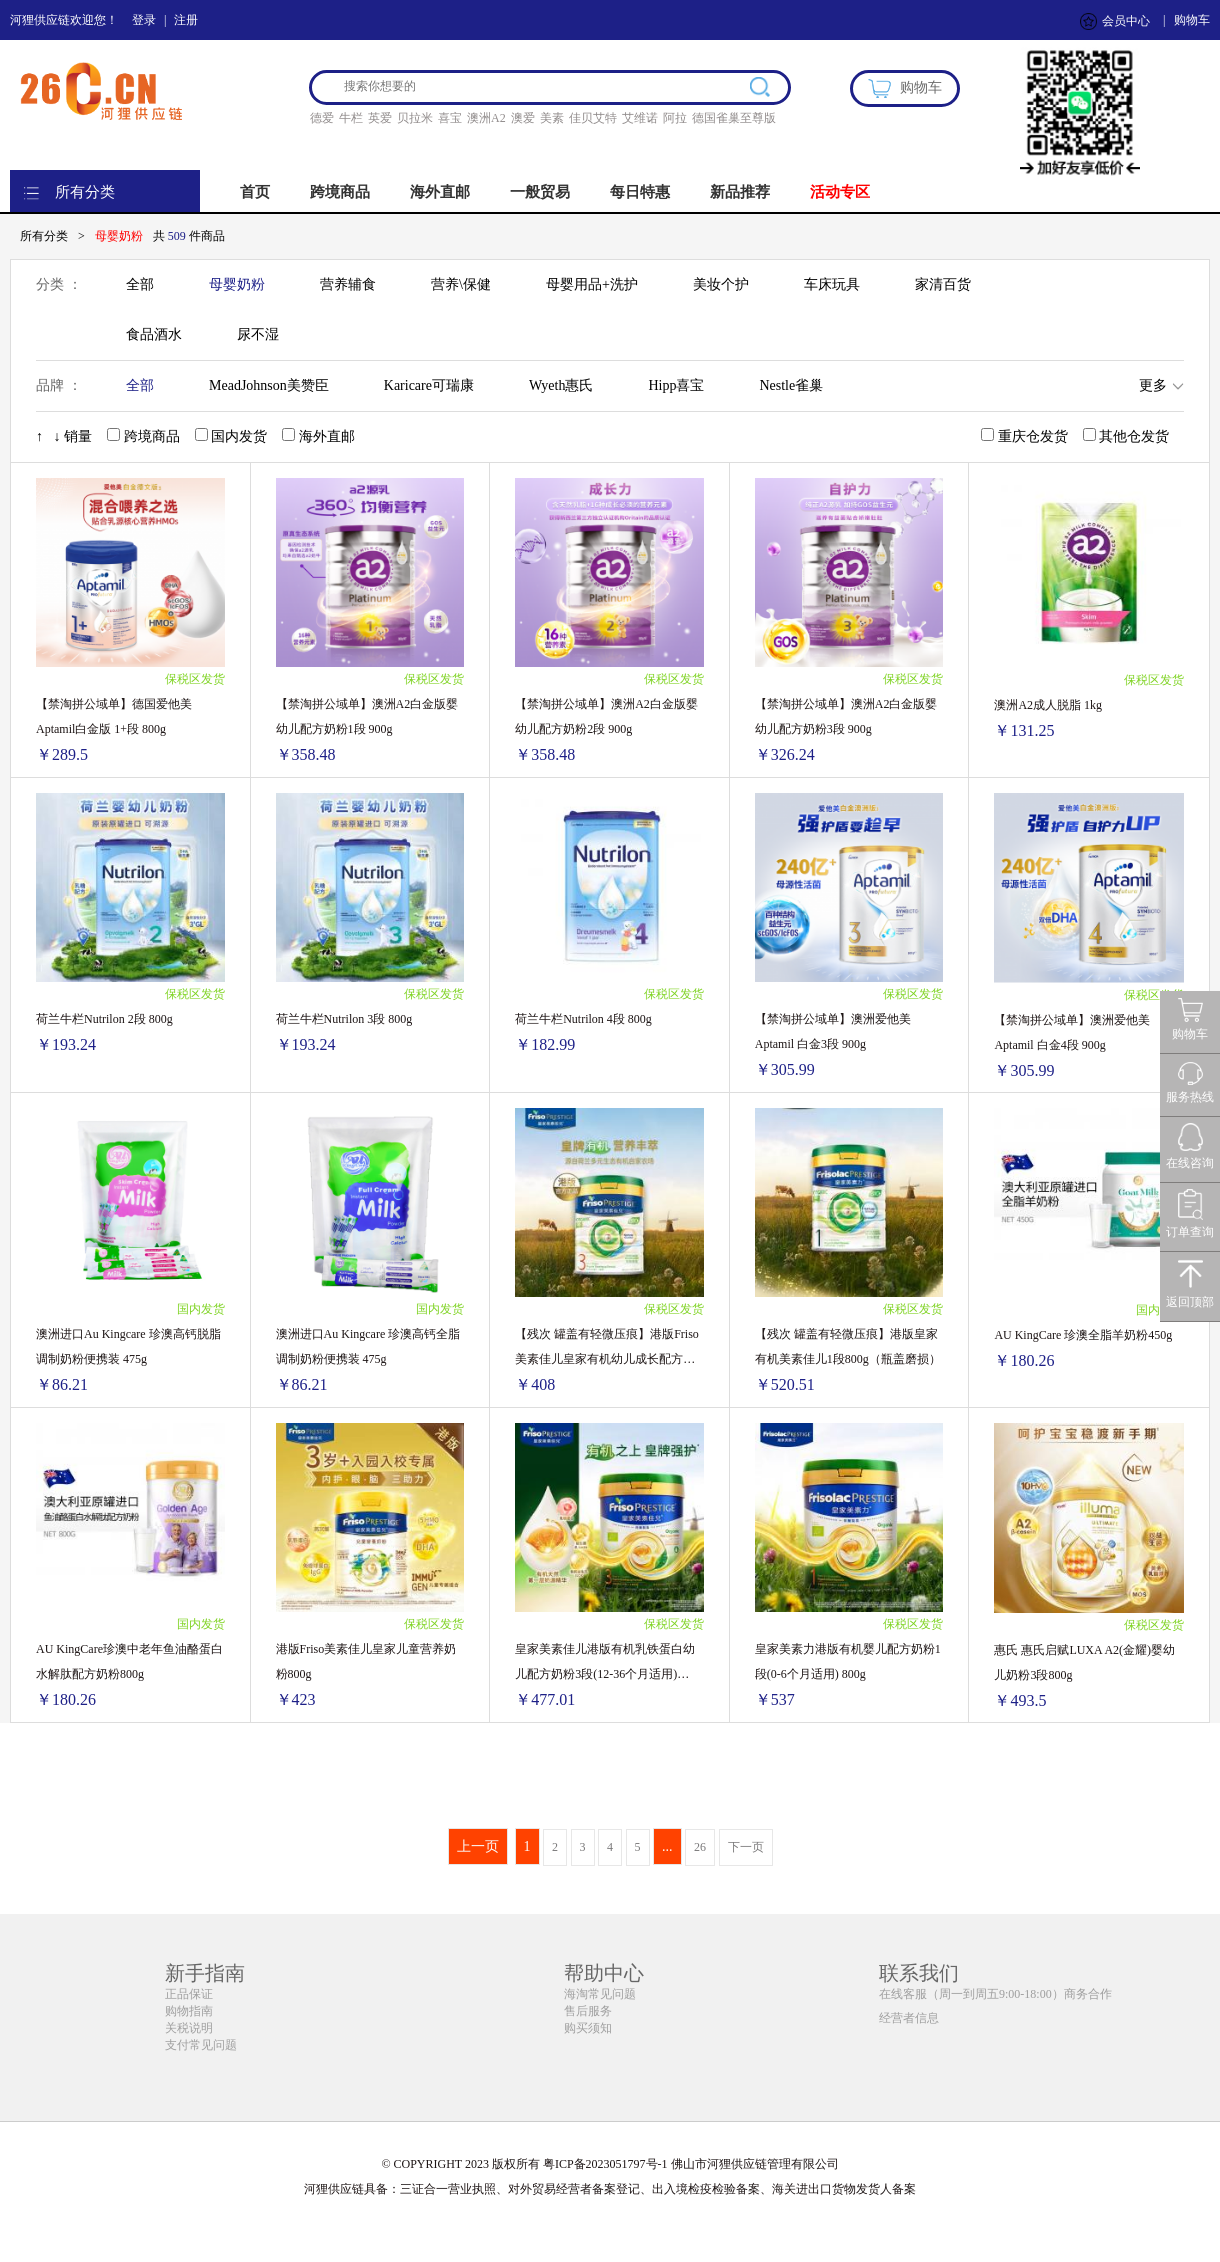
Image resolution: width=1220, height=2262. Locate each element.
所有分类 (85, 192)
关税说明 (189, 2028)
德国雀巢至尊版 (734, 118)
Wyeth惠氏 (561, 385)
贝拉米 (415, 118)
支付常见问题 (201, 2045)
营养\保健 (461, 284)
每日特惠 (640, 192)
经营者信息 (909, 2018)
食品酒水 (154, 334)
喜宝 (450, 118)
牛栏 (351, 118)
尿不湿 (258, 334)
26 (700, 1847)
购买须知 (588, 2028)
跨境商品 (340, 192)
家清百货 (943, 284)
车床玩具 (832, 284)
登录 (144, 20)
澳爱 (523, 118)
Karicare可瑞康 (429, 385)
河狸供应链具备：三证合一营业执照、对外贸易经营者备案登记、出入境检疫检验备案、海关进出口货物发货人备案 (610, 2189)
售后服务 (588, 2011)
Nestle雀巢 (791, 385)
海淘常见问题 (600, 1994)
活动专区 (840, 192)
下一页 (746, 1847)
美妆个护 (721, 284)
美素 (552, 118)
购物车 (1192, 20)
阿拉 (675, 118)
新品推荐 (740, 192)
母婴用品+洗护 (592, 284)
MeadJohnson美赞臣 (269, 385)
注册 (186, 20)
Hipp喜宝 (676, 385)
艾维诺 (640, 118)
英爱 (380, 118)
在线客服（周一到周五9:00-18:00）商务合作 (995, 1994)
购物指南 (189, 2011)
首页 (255, 192)
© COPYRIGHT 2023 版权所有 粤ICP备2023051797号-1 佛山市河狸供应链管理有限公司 (609, 2164)
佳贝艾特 (593, 118)
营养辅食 (348, 284)
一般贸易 (540, 192)
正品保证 (189, 1994)
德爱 (322, 118)
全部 (140, 284)
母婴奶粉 (237, 284)
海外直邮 (440, 192)
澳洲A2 (486, 118)
